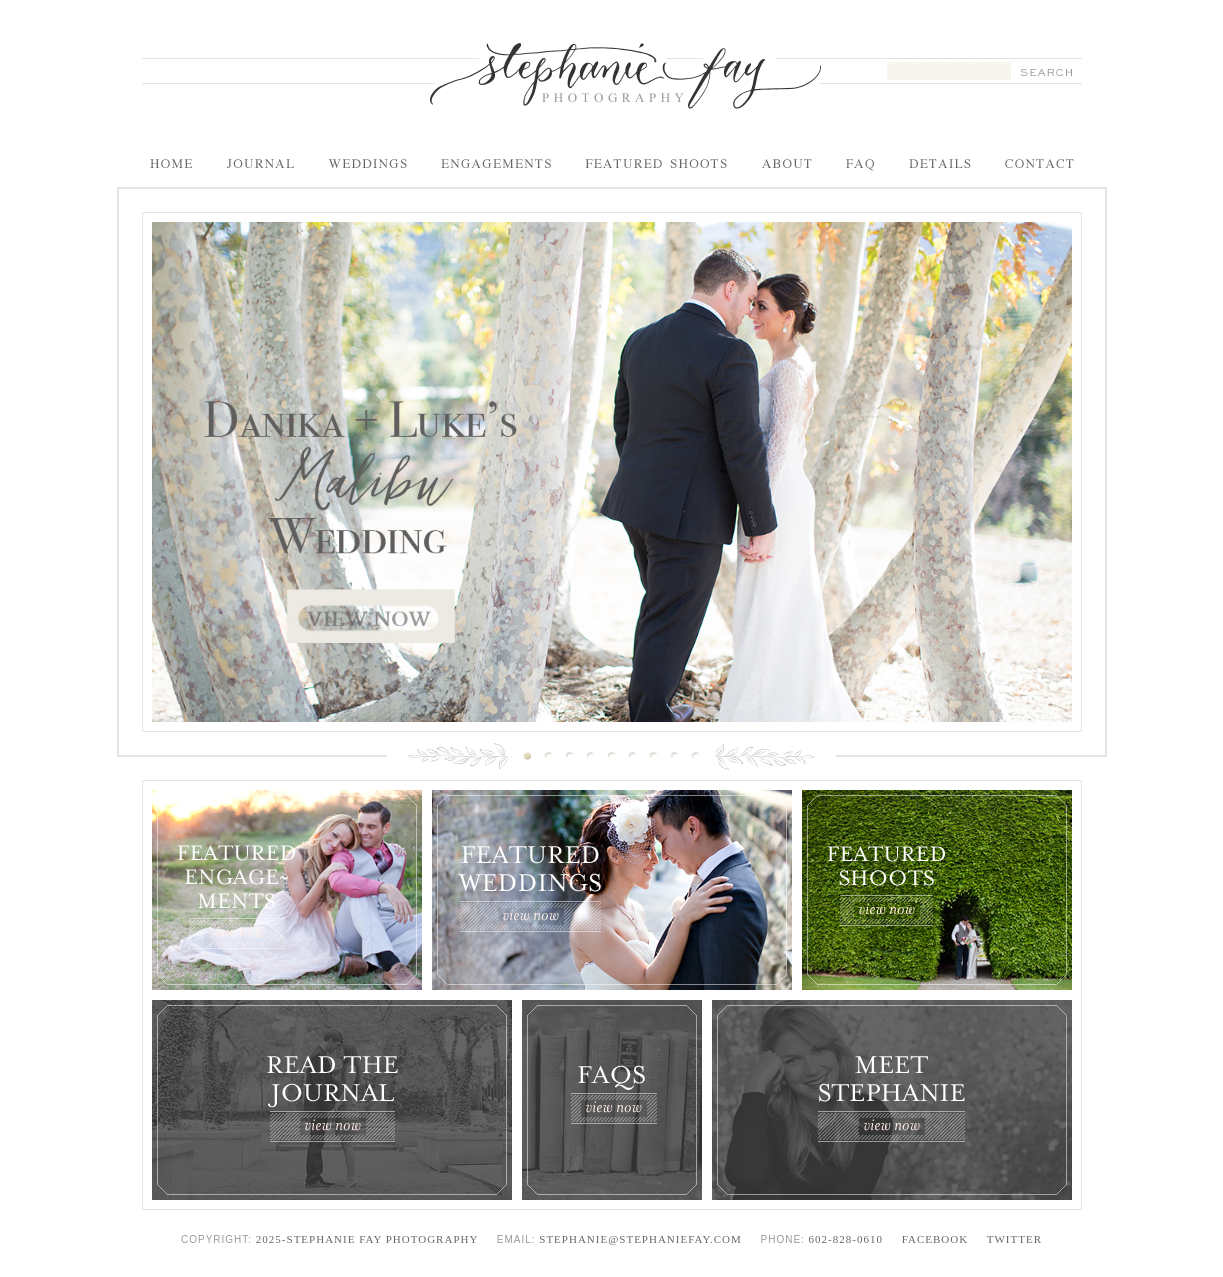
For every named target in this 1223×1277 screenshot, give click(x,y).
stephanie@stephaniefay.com (640, 1239)
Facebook (935, 1239)
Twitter (1014, 1239)
